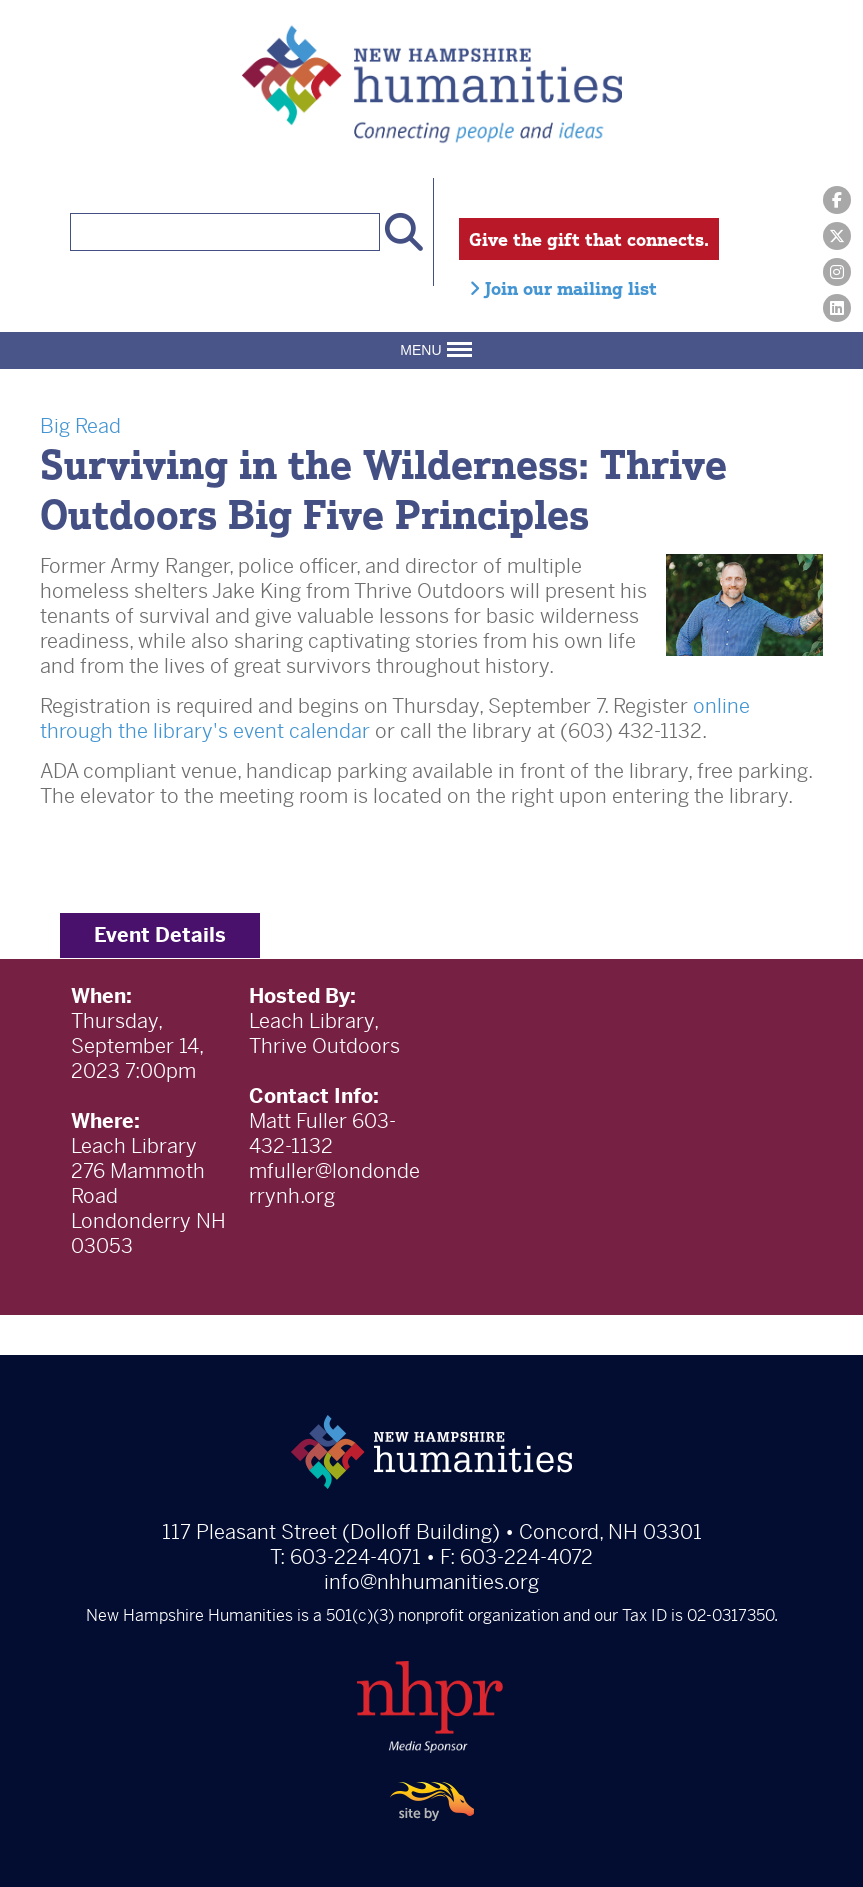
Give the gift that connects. (589, 239)
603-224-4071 (355, 1557)
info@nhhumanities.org (431, 1582)
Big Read (80, 426)
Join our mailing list (563, 288)
